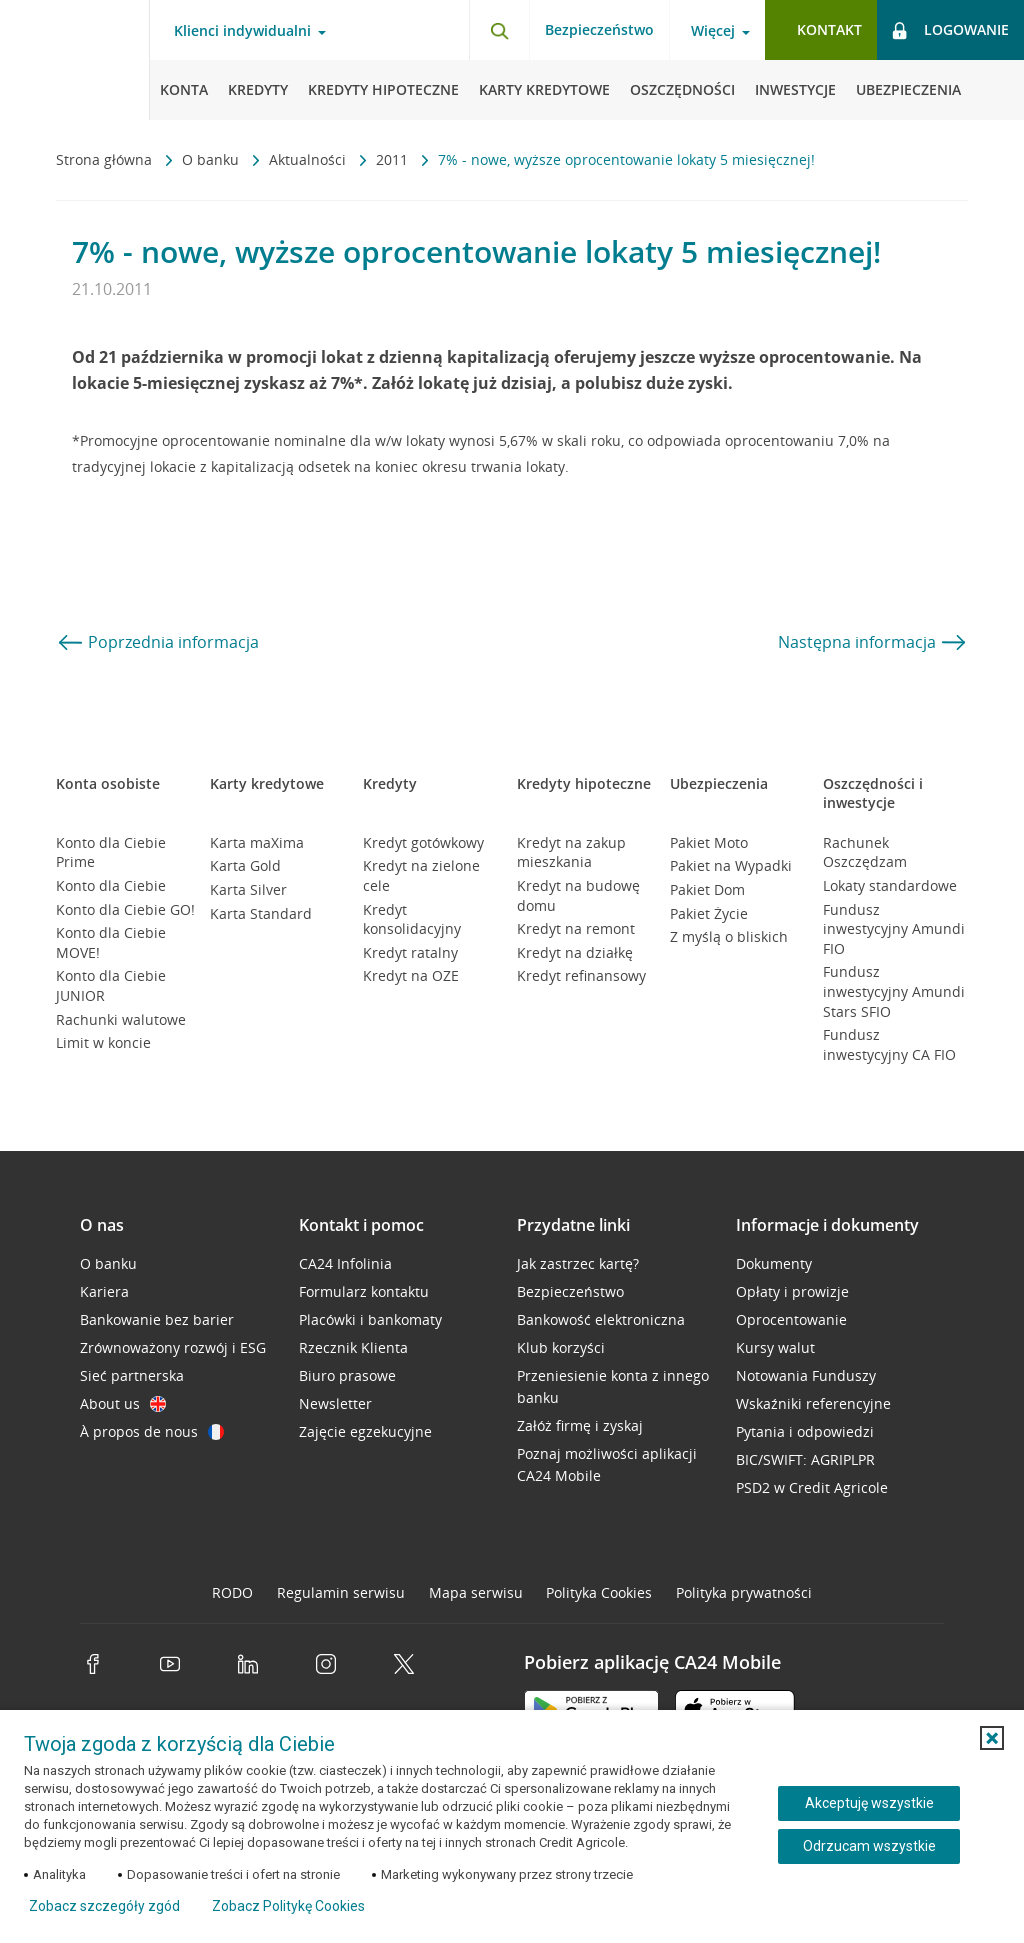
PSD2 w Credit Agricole (812, 1487)
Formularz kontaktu (364, 1291)
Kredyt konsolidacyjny (412, 919)
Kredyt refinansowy (581, 975)
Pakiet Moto (709, 842)
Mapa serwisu (476, 1592)
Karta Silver (248, 889)
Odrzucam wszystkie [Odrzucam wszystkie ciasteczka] (869, 1846)
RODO (232, 1592)
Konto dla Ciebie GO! (125, 909)
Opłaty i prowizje (792, 1291)
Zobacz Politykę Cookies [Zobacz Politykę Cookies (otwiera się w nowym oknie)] (288, 1906)
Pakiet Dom (707, 889)
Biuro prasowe (347, 1375)
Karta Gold (245, 865)
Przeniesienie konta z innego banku (613, 1386)
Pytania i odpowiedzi (805, 1431)
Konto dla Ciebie (111, 885)
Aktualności (309, 159)
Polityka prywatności (744, 1592)
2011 (394, 159)
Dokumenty (774, 1263)
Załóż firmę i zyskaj (580, 1425)
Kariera (104, 1291)
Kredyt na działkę (575, 952)
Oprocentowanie (791, 1319)
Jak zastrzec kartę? (578, 1263)
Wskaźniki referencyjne (813, 1403)
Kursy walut (775, 1347)
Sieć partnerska (132, 1375)
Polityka (599, 1592)
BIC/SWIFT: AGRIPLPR (805, 1459)
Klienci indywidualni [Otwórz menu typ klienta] (242, 31)
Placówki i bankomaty (370, 1319)
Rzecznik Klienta (353, 1347)
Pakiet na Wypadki (731, 865)
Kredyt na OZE (411, 975)
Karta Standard (261, 913)
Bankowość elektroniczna (601, 1319)
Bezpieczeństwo (599, 29)
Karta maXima (257, 842)
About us (123, 1403)
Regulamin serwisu (341, 1592)
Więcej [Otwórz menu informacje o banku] (713, 31)
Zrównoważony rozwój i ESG (173, 1347)
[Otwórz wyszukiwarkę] (499, 30)
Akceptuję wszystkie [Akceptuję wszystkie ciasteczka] (869, 1803)
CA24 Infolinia (345, 1263)
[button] (992, 1738)
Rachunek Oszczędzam (865, 852)
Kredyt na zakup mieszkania (571, 852)
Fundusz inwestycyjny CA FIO (889, 1044)
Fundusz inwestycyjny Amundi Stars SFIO (894, 991)
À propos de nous (152, 1431)
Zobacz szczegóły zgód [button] (104, 1906)
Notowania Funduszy (806, 1375)
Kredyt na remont (576, 928)
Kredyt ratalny (410, 952)
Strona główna (106, 159)
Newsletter (335, 1403)
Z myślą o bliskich (729, 936)
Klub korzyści (561, 1347)
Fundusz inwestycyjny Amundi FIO (894, 929)
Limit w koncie (103, 1042)
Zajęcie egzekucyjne (365, 1431)
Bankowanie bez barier (157, 1319)
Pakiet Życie (709, 913)
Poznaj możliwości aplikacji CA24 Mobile (607, 1464)
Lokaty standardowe (890, 885)
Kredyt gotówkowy (423, 842)
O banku (212, 159)
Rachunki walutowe (121, 1019)
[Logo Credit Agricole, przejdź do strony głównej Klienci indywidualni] (75, 60)
